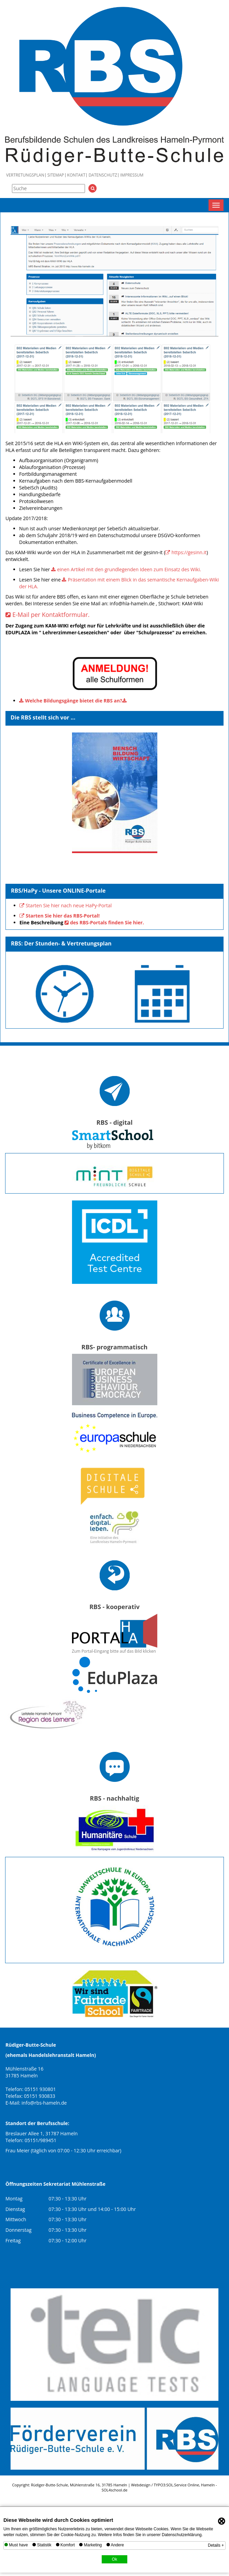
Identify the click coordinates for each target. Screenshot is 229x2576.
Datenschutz (102, 175)
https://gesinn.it (189, 552)
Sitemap (55, 175)
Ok (114, 2559)
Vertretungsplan (25, 175)
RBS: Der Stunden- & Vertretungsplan (61, 943)
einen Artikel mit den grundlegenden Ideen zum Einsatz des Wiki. (129, 569)
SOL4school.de (115, 2489)
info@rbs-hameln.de (44, 2103)
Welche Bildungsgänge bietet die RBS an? (73, 700)
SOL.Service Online (182, 2484)
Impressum (131, 175)
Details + (216, 2545)
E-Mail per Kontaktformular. (50, 614)
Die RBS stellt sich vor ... (43, 717)
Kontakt (76, 175)
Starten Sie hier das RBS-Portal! (63, 915)
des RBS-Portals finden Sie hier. (107, 922)
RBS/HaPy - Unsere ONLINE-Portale (58, 890)
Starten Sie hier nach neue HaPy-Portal (69, 905)
